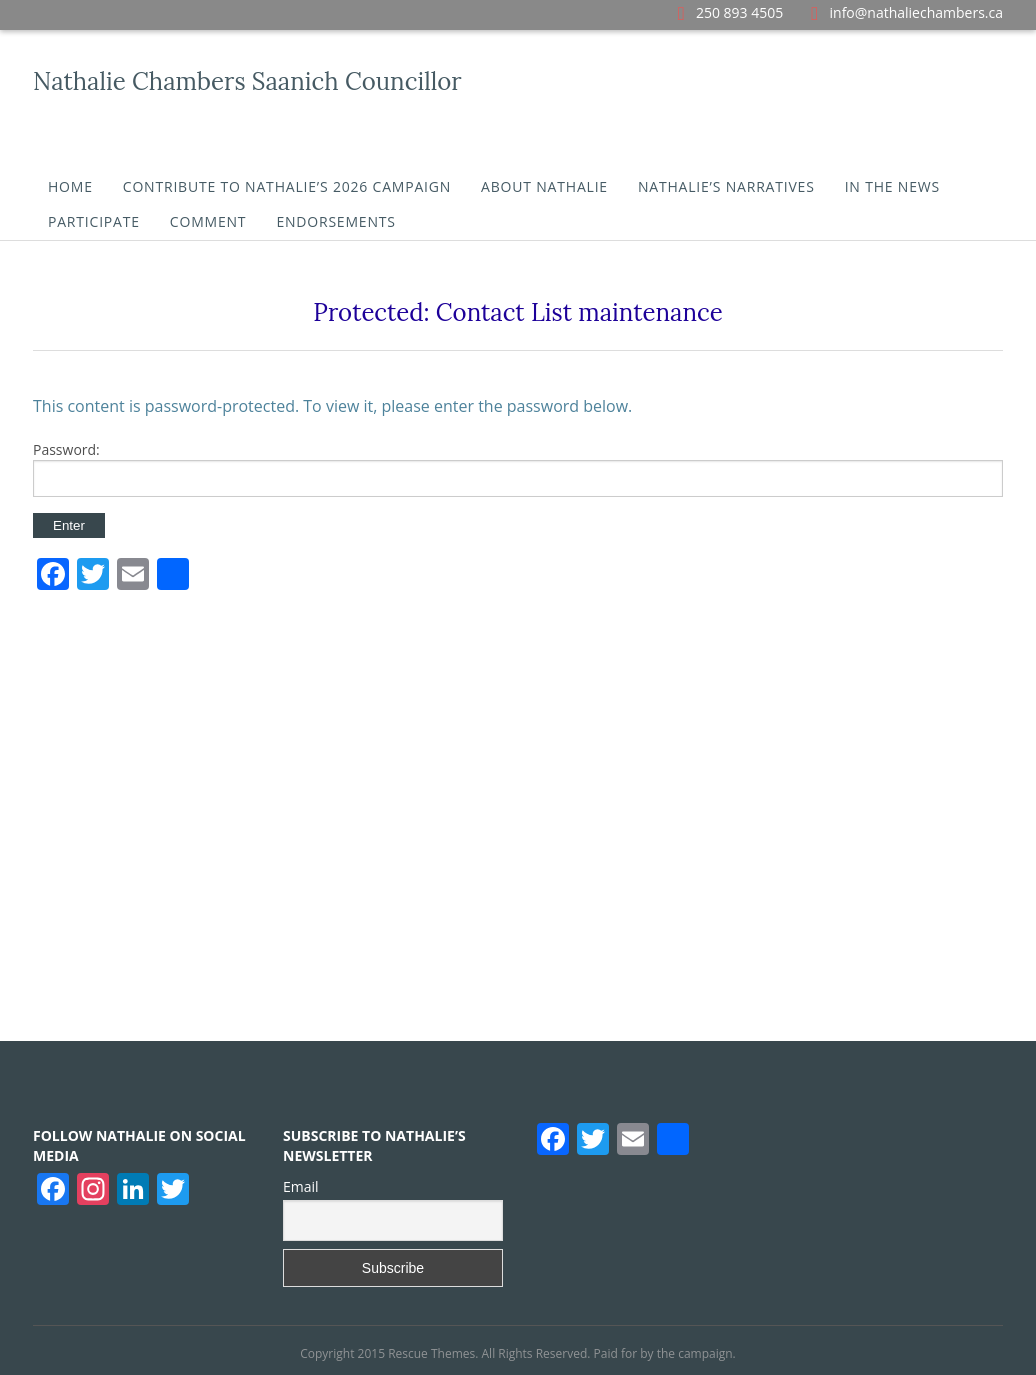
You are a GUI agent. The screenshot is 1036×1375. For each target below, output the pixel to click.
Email (301, 1186)
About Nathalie (544, 186)
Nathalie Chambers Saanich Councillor (247, 81)
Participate (94, 221)
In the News (892, 186)
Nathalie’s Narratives (726, 186)
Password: (518, 468)
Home (70, 186)
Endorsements (335, 221)
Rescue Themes (431, 1353)
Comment (208, 221)
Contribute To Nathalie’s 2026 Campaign (287, 186)
